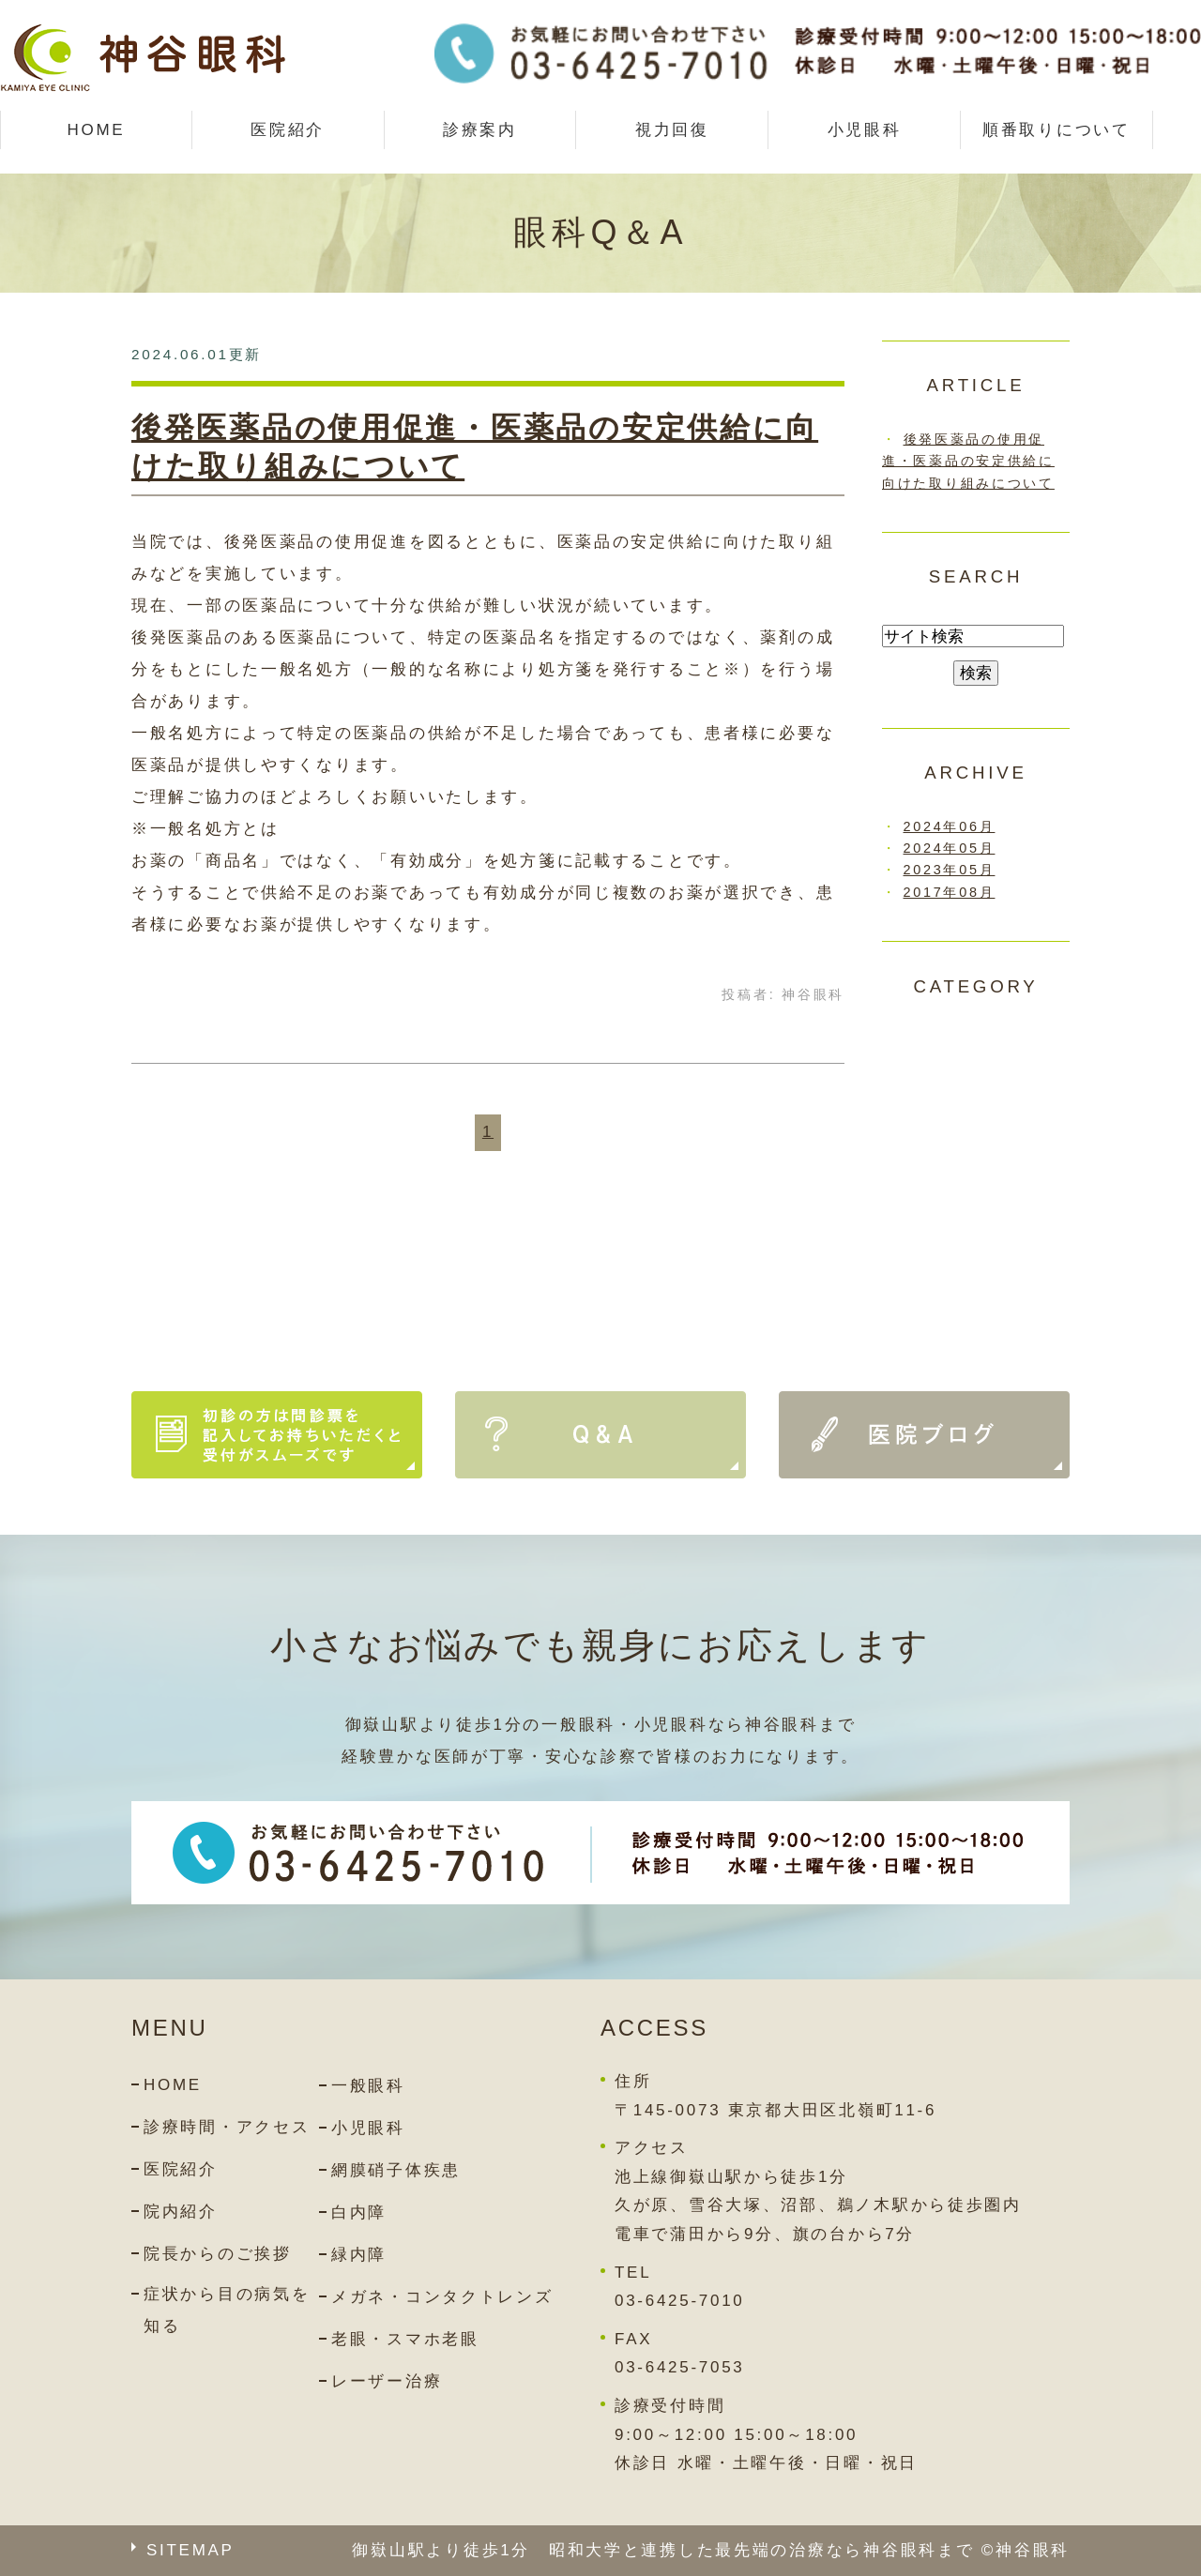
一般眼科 (368, 2086)
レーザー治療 (386, 2381)
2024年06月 (950, 826)
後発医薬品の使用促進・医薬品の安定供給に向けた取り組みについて (968, 461)
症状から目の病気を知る (227, 2310)
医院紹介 (181, 2169)
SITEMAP (190, 2550)
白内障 (359, 2212)
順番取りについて (1056, 130)
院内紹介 (181, 2211)
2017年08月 (950, 892)
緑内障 (359, 2255)
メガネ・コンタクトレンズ (442, 2297)
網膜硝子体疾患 (396, 2170)
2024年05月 (950, 848)
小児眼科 (865, 130)
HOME (96, 130)
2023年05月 (950, 869)
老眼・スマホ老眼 (405, 2339)
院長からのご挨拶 (218, 2254)
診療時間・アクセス (227, 2127)
